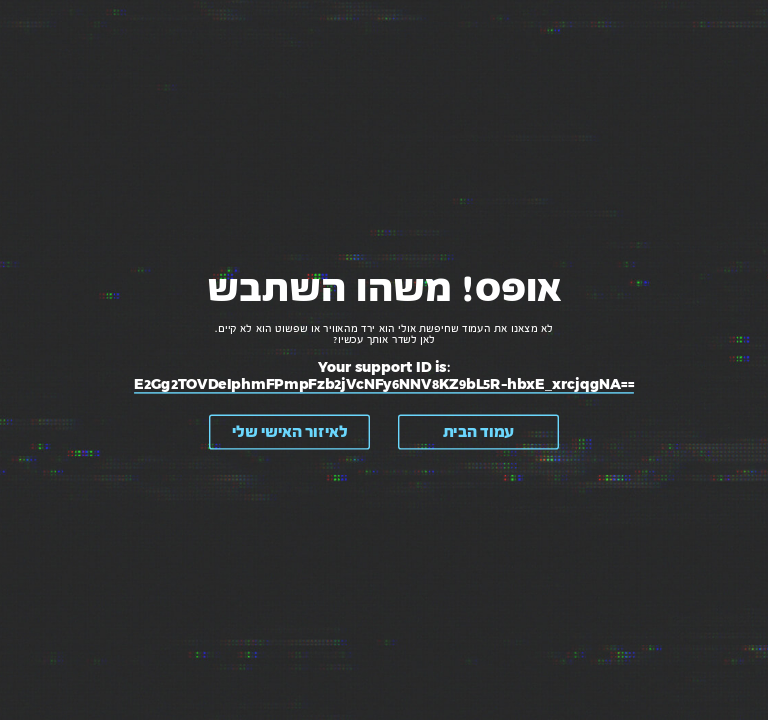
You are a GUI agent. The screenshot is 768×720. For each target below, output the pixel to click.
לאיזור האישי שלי (289, 431)
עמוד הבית (478, 431)
